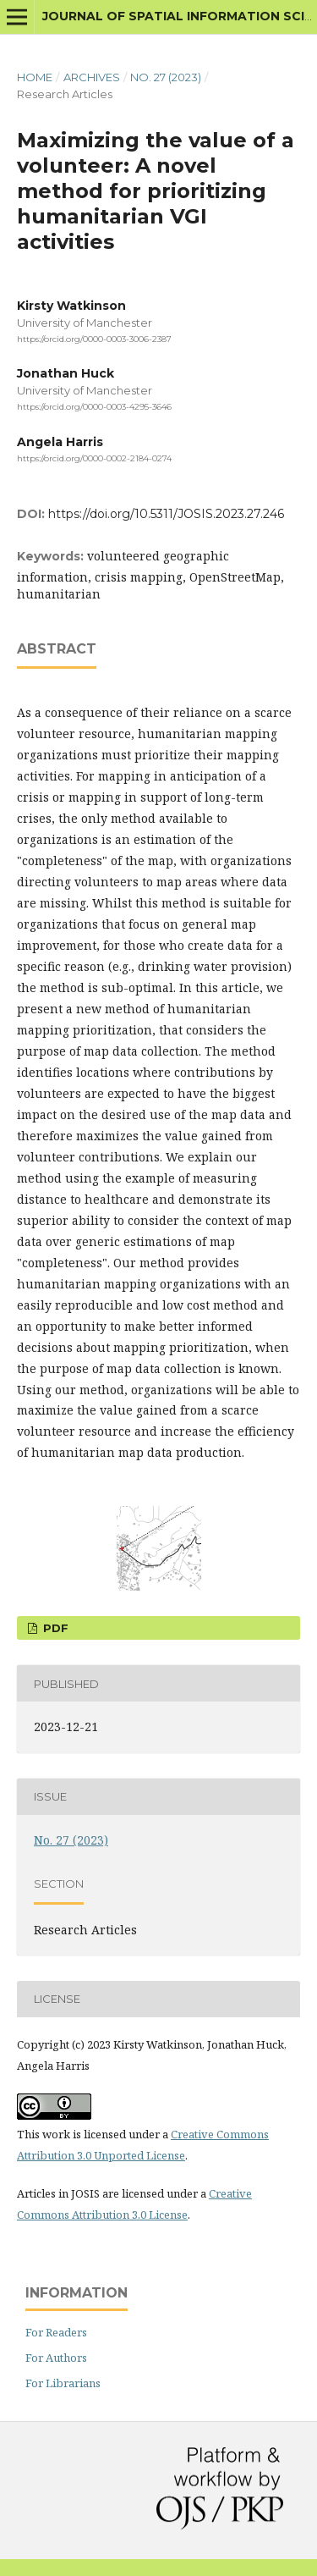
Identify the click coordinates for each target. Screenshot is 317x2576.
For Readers (56, 2332)
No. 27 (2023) (165, 77)
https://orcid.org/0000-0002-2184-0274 (94, 458)
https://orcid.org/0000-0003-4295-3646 (94, 407)
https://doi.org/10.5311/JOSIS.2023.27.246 (166, 513)
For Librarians (63, 2383)
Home (34, 77)
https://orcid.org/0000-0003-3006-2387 (94, 339)
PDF (54, 1628)
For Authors (56, 2357)
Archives (91, 77)
